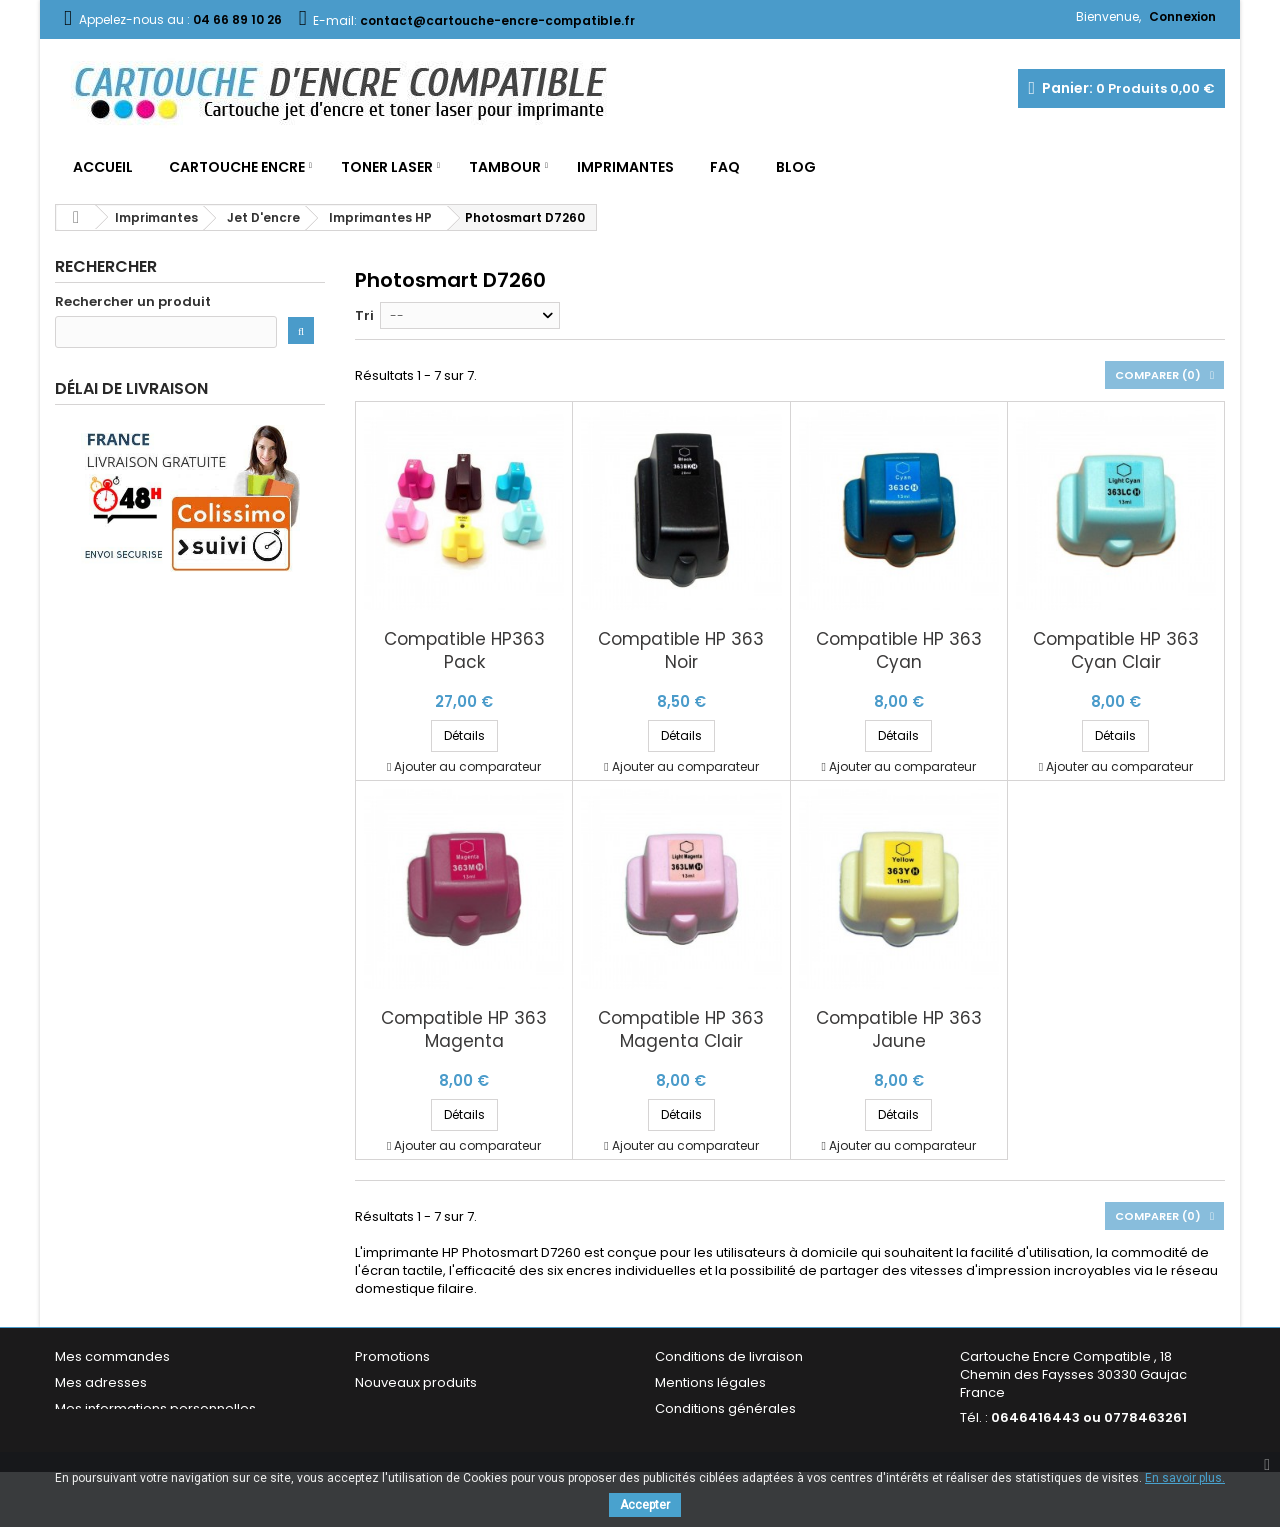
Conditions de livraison (729, 1356)
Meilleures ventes (412, 1408)
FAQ (725, 167)
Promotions (392, 1356)
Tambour (505, 167)
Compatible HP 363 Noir (681, 651)
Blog (796, 167)
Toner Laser (387, 167)
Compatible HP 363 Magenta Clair (681, 1030)
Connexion (1182, 16)
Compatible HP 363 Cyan (899, 651)
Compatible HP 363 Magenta (464, 1030)
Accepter (645, 1505)
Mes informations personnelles (155, 1408)
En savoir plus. (1185, 1478)
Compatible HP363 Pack (464, 651)
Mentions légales (710, 1382)
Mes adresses (101, 1382)
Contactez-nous (408, 1434)
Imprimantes (625, 167)
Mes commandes (112, 1356)
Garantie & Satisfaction (729, 1434)
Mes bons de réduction (130, 1434)
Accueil (103, 167)
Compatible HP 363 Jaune (899, 1030)
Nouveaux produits (416, 1382)
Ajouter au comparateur (467, 766)
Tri (364, 315)
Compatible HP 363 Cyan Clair (1116, 651)
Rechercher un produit (133, 302)
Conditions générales (725, 1408)
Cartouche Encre (237, 167)
